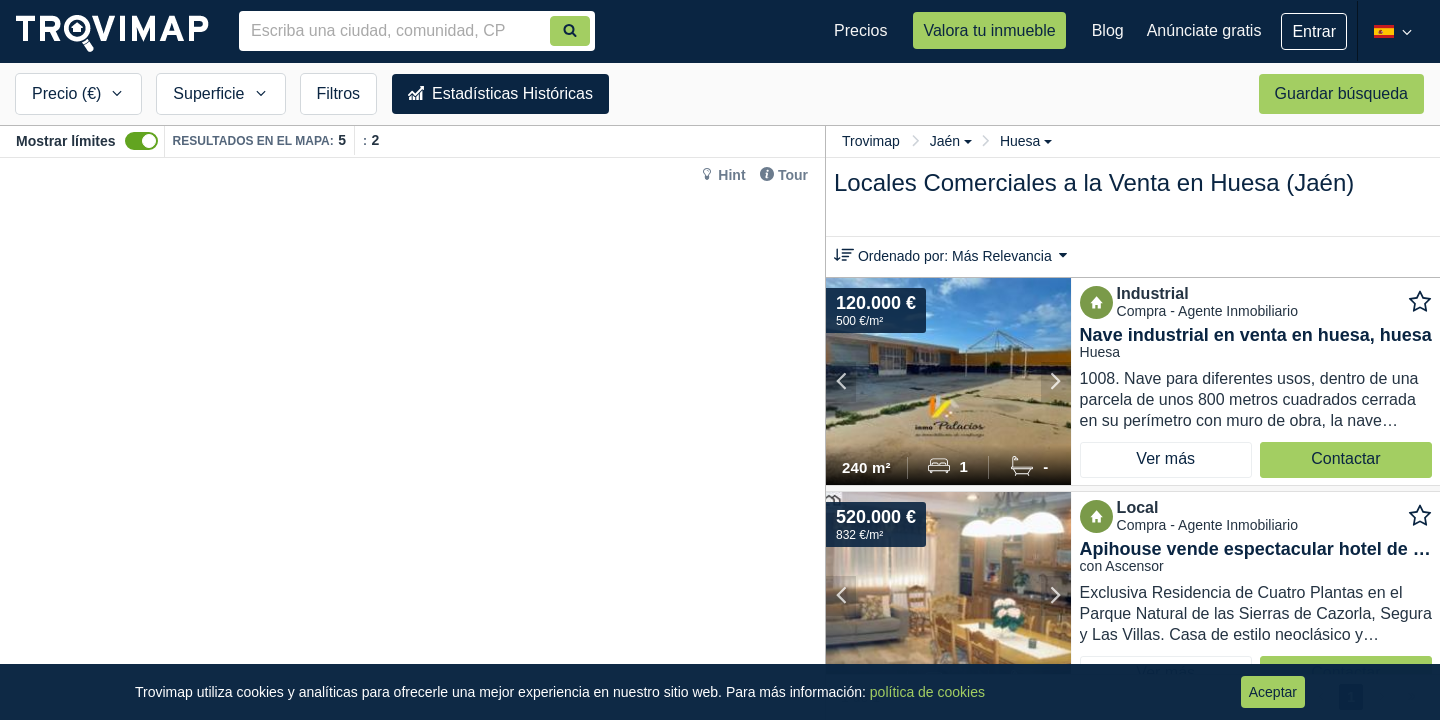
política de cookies (927, 692)
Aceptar (1273, 692)
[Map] (412, 439)
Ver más (1165, 458)
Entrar (1314, 31)
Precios (860, 30)
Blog (1108, 30)
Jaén (951, 141)
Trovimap (871, 141)
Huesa (1026, 141)
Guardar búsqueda (1341, 93)
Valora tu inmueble (989, 30)
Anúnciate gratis (1204, 30)
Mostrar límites (66, 141)
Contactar (1345, 458)
